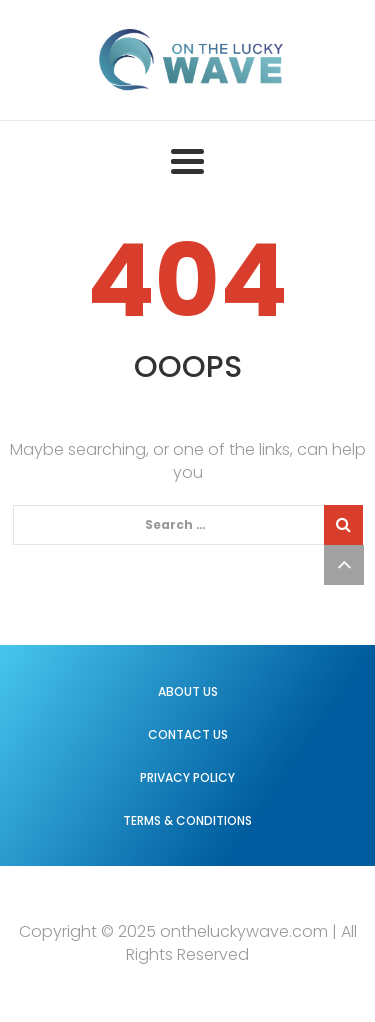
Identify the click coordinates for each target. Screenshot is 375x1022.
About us (188, 691)
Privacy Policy (187, 777)
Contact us (188, 734)
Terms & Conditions (187, 820)
